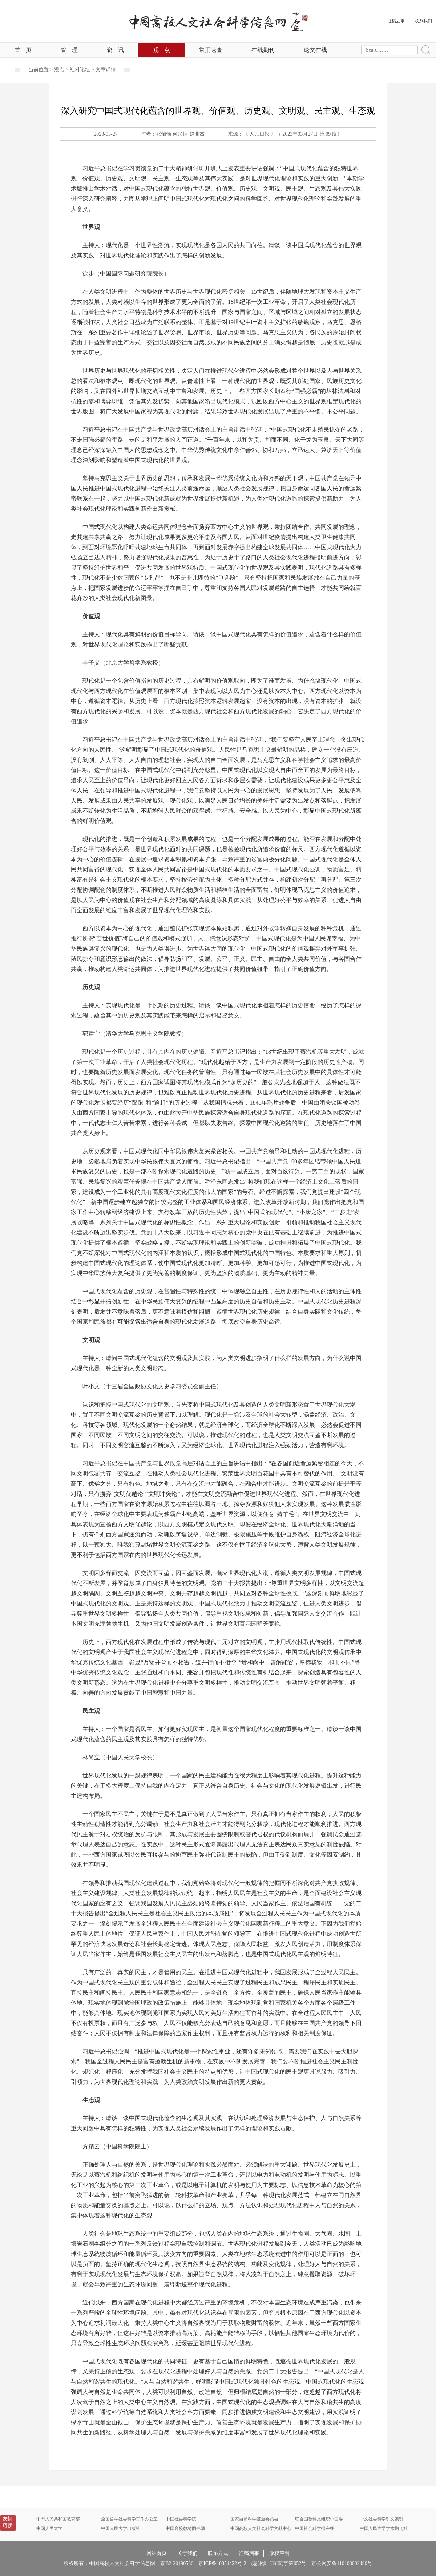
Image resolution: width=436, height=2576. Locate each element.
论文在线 (315, 50)
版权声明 (279, 2553)
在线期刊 (263, 50)
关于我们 (187, 2553)
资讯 (115, 50)
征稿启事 (249, 2553)
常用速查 (210, 50)
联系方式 (218, 2553)
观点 (161, 50)
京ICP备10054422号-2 (222, 2563)
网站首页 (156, 2553)
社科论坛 (80, 69)
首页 (23, 50)
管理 (69, 50)
